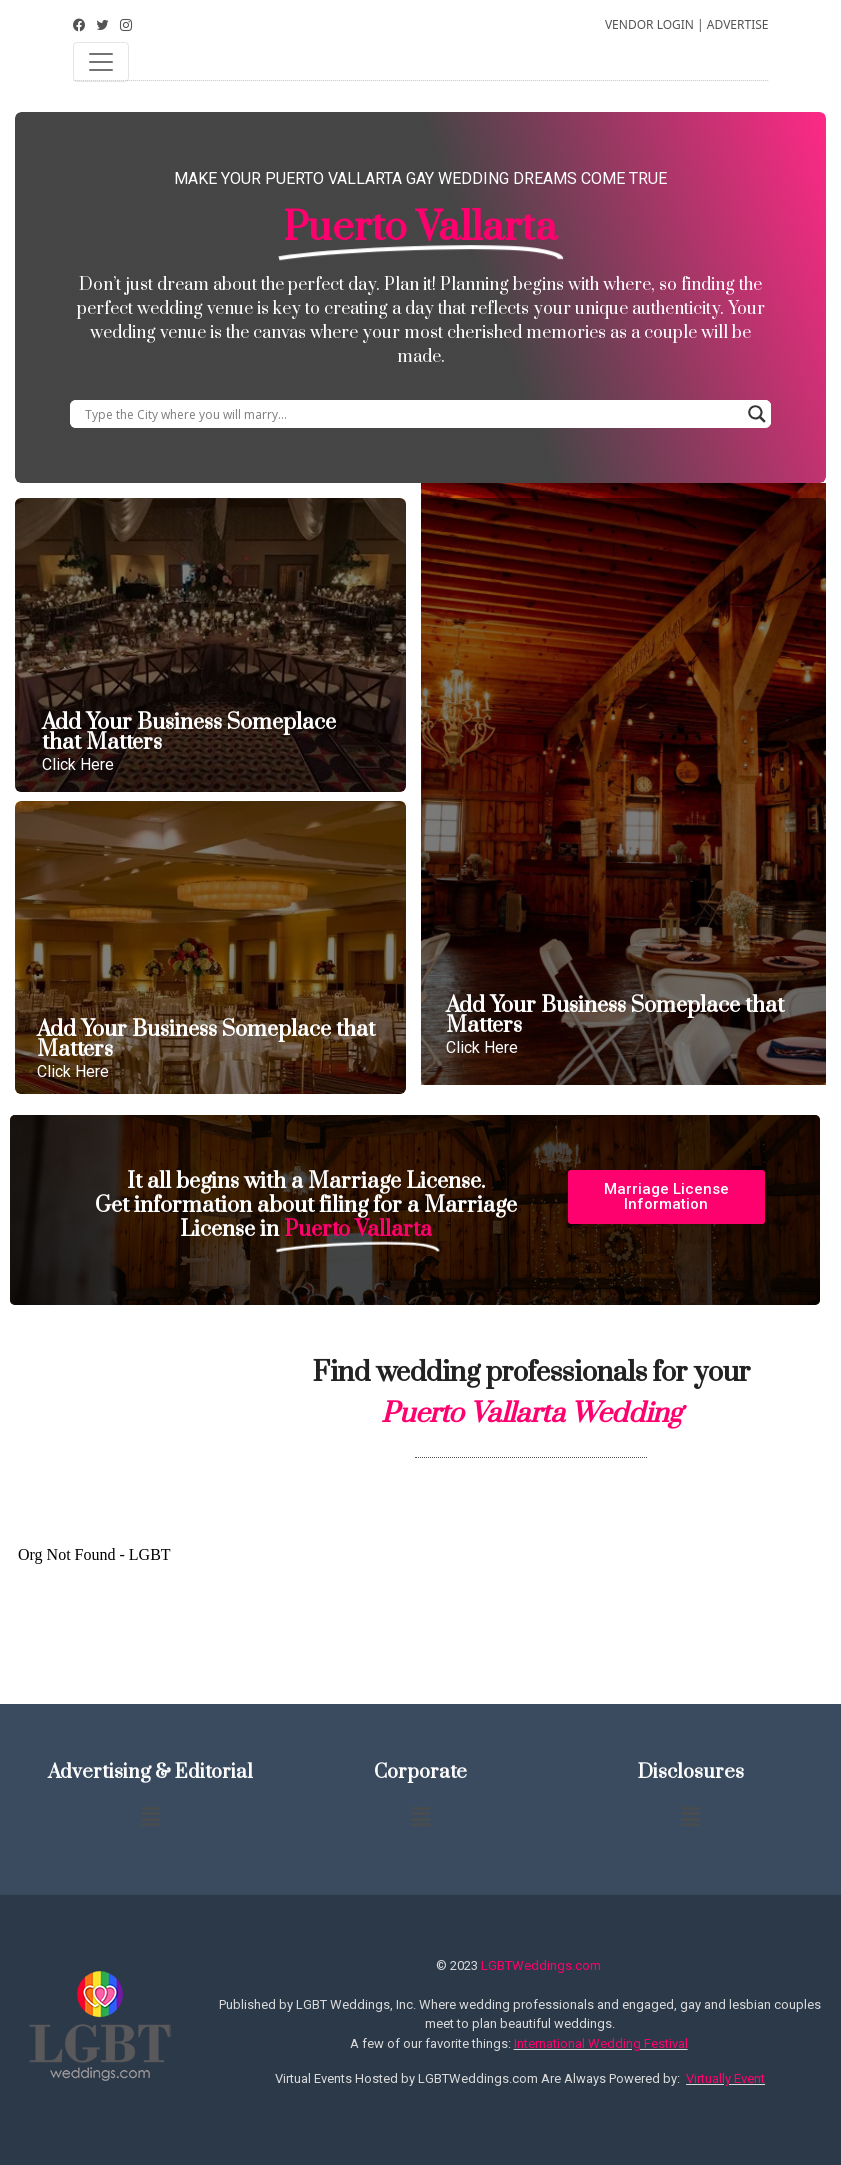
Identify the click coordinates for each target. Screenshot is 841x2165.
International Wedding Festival (601, 2043)
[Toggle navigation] (101, 62)
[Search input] (411, 414)
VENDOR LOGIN (649, 24)
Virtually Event (725, 2078)
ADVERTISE (738, 24)
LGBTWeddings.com (541, 1965)
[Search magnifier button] (757, 414)
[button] (666, 1197)
